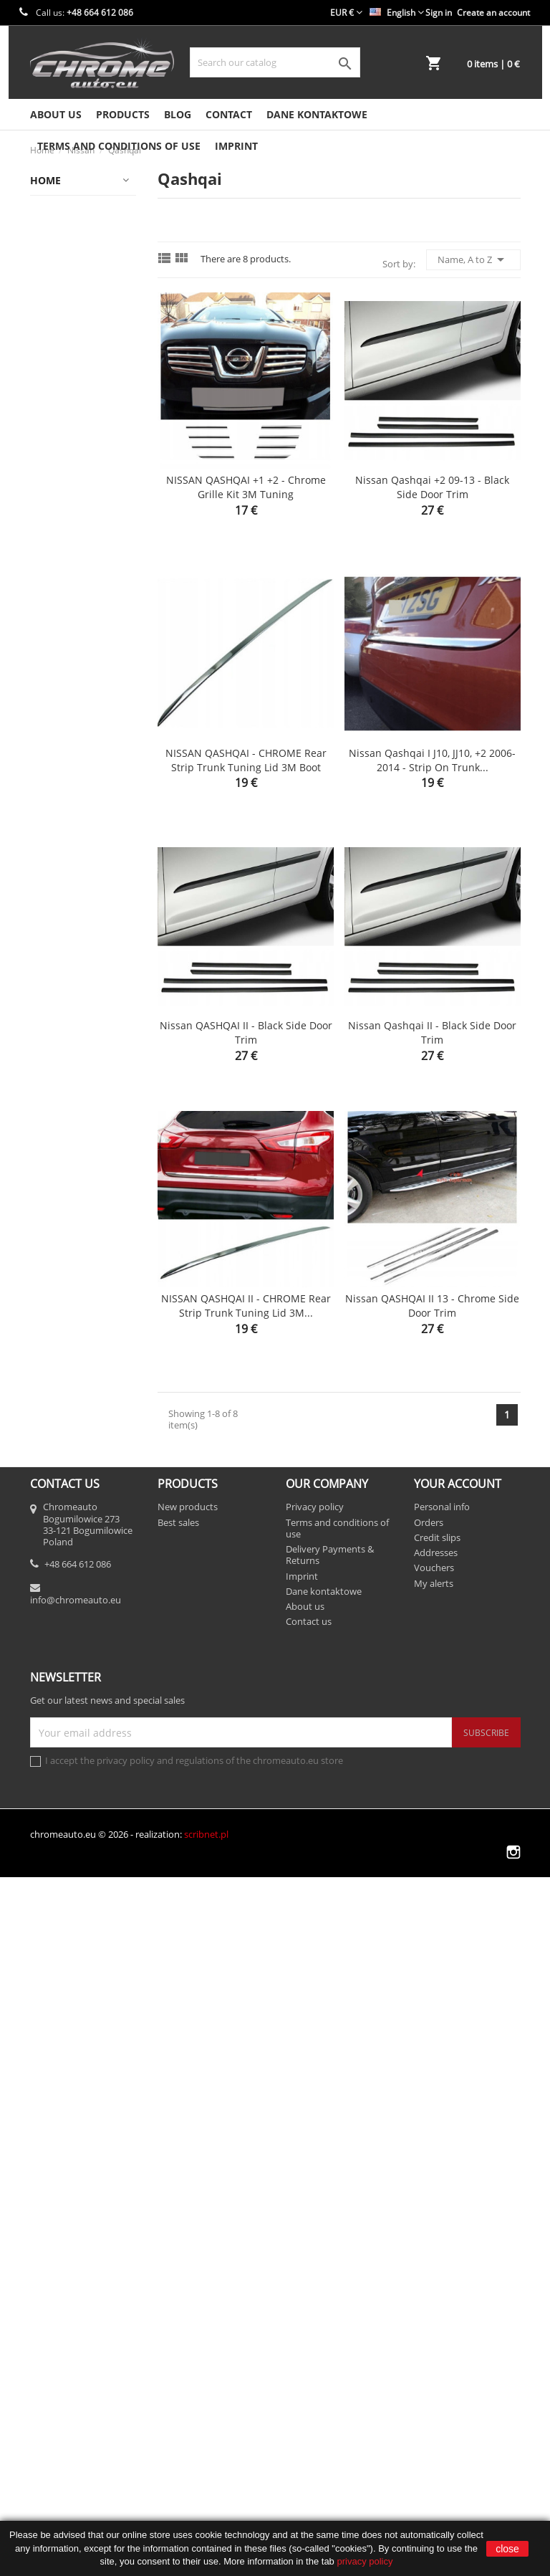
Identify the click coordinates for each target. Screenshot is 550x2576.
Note (63, 1553)
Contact (229, 114)
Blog (177, 114)
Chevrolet (59, 293)
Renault (55, 1832)
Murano (71, 1497)
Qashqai (72, 1637)
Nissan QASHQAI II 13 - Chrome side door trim (432, 1306)
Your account (457, 2182)
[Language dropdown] (397, 12)
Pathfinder (77, 1581)
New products (188, 2205)
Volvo (49, 2097)
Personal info (442, 2205)
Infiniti (52, 544)
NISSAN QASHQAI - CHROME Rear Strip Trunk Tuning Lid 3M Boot (246, 760)
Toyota (52, 2069)
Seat (47, 1860)
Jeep (47, 600)
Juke (62, 1441)
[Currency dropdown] (346, 12)
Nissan (53, 1385)
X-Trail (67, 1664)
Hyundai (57, 516)
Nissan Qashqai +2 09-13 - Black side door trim (432, 487)
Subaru (54, 1985)
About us (56, 114)
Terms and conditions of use (119, 146)
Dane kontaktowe (316, 114)
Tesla (49, 2041)
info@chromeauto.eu (75, 2297)
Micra (65, 1469)
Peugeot (56, 1720)
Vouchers (434, 2266)
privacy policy (364, 2561)
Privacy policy (315, 2205)
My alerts (433, 2281)
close (507, 2548)
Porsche (55, 1776)
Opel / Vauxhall (73, 1692)
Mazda (53, 684)
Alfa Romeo (64, 209)
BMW (49, 265)
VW (44, 2125)
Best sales (178, 2220)
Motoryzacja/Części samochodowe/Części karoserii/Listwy (87, 781)
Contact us (309, 2320)
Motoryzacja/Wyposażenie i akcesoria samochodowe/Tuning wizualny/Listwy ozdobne (87, 1331)
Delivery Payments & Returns (330, 2253)
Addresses (436, 2251)
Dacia (50, 376)
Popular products (78, 1748)
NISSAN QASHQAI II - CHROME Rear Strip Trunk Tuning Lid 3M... (246, 1306)
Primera (71, 1609)
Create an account (493, 12)
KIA (44, 628)
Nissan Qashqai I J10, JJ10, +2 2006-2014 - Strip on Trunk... (432, 760)
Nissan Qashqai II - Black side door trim (432, 1032)
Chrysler (57, 321)
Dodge (52, 404)
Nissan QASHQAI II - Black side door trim (246, 1032)
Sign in (438, 12)
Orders (428, 2220)
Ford (47, 460)
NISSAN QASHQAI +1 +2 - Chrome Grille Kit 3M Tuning (246, 487)
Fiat (45, 432)
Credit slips (437, 2235)
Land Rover (63, 656)
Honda (52, 488)
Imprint (236, 146)
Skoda (51, 1888)
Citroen (54, 349)
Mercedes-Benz (74, 712)
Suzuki (52, 2013)
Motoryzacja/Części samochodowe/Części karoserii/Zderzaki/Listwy (87, 1157)
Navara (69, 1525)
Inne (63, 1413)
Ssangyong (62, 1916)
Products (123, 114)
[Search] (275, 62)
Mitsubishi (62, 740)
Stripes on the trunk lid (84, 1950)
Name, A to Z (473, 259)
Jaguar (52, 572)
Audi (48, 237)
